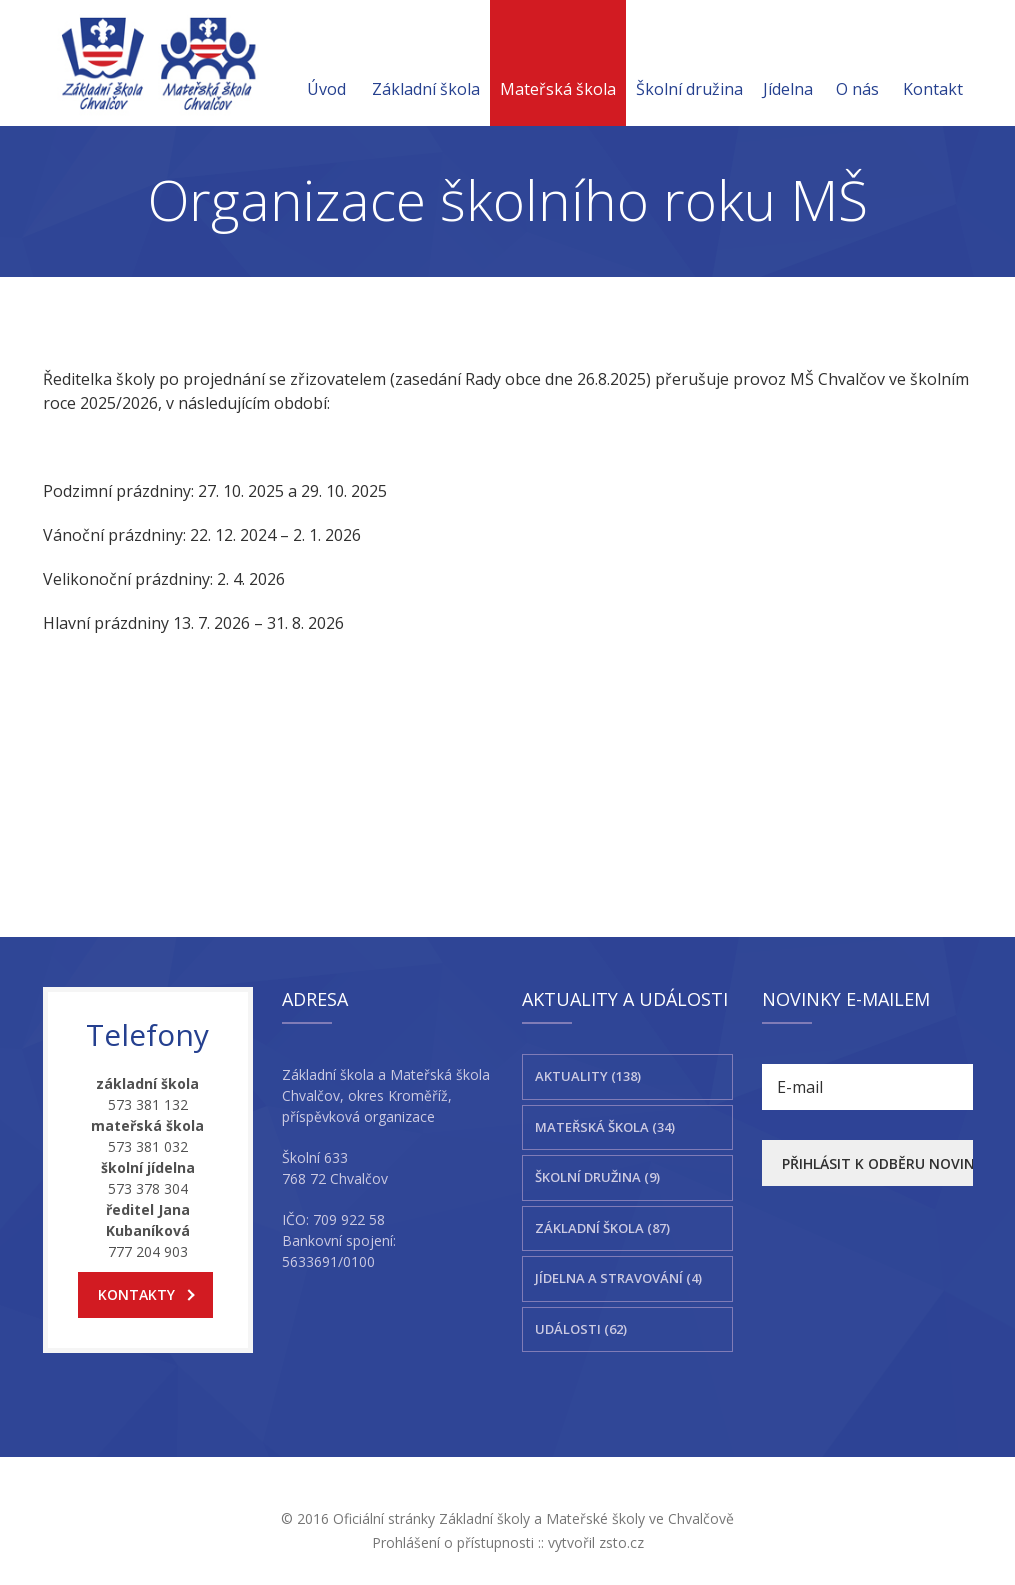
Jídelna (788, 65)
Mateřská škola (558, 65)
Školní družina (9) (597, 1177)
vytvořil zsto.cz (596, 1542)
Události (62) (581, 1329)
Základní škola (426, 65)
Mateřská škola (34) (605, 1127)
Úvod (326, 65)
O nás (857, 65)
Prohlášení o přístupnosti (453, 1542)
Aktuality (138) (588, 1076)
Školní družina (689, 65)
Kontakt (933, 65)
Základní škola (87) (602, 1228)
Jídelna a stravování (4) (618, 1278)
